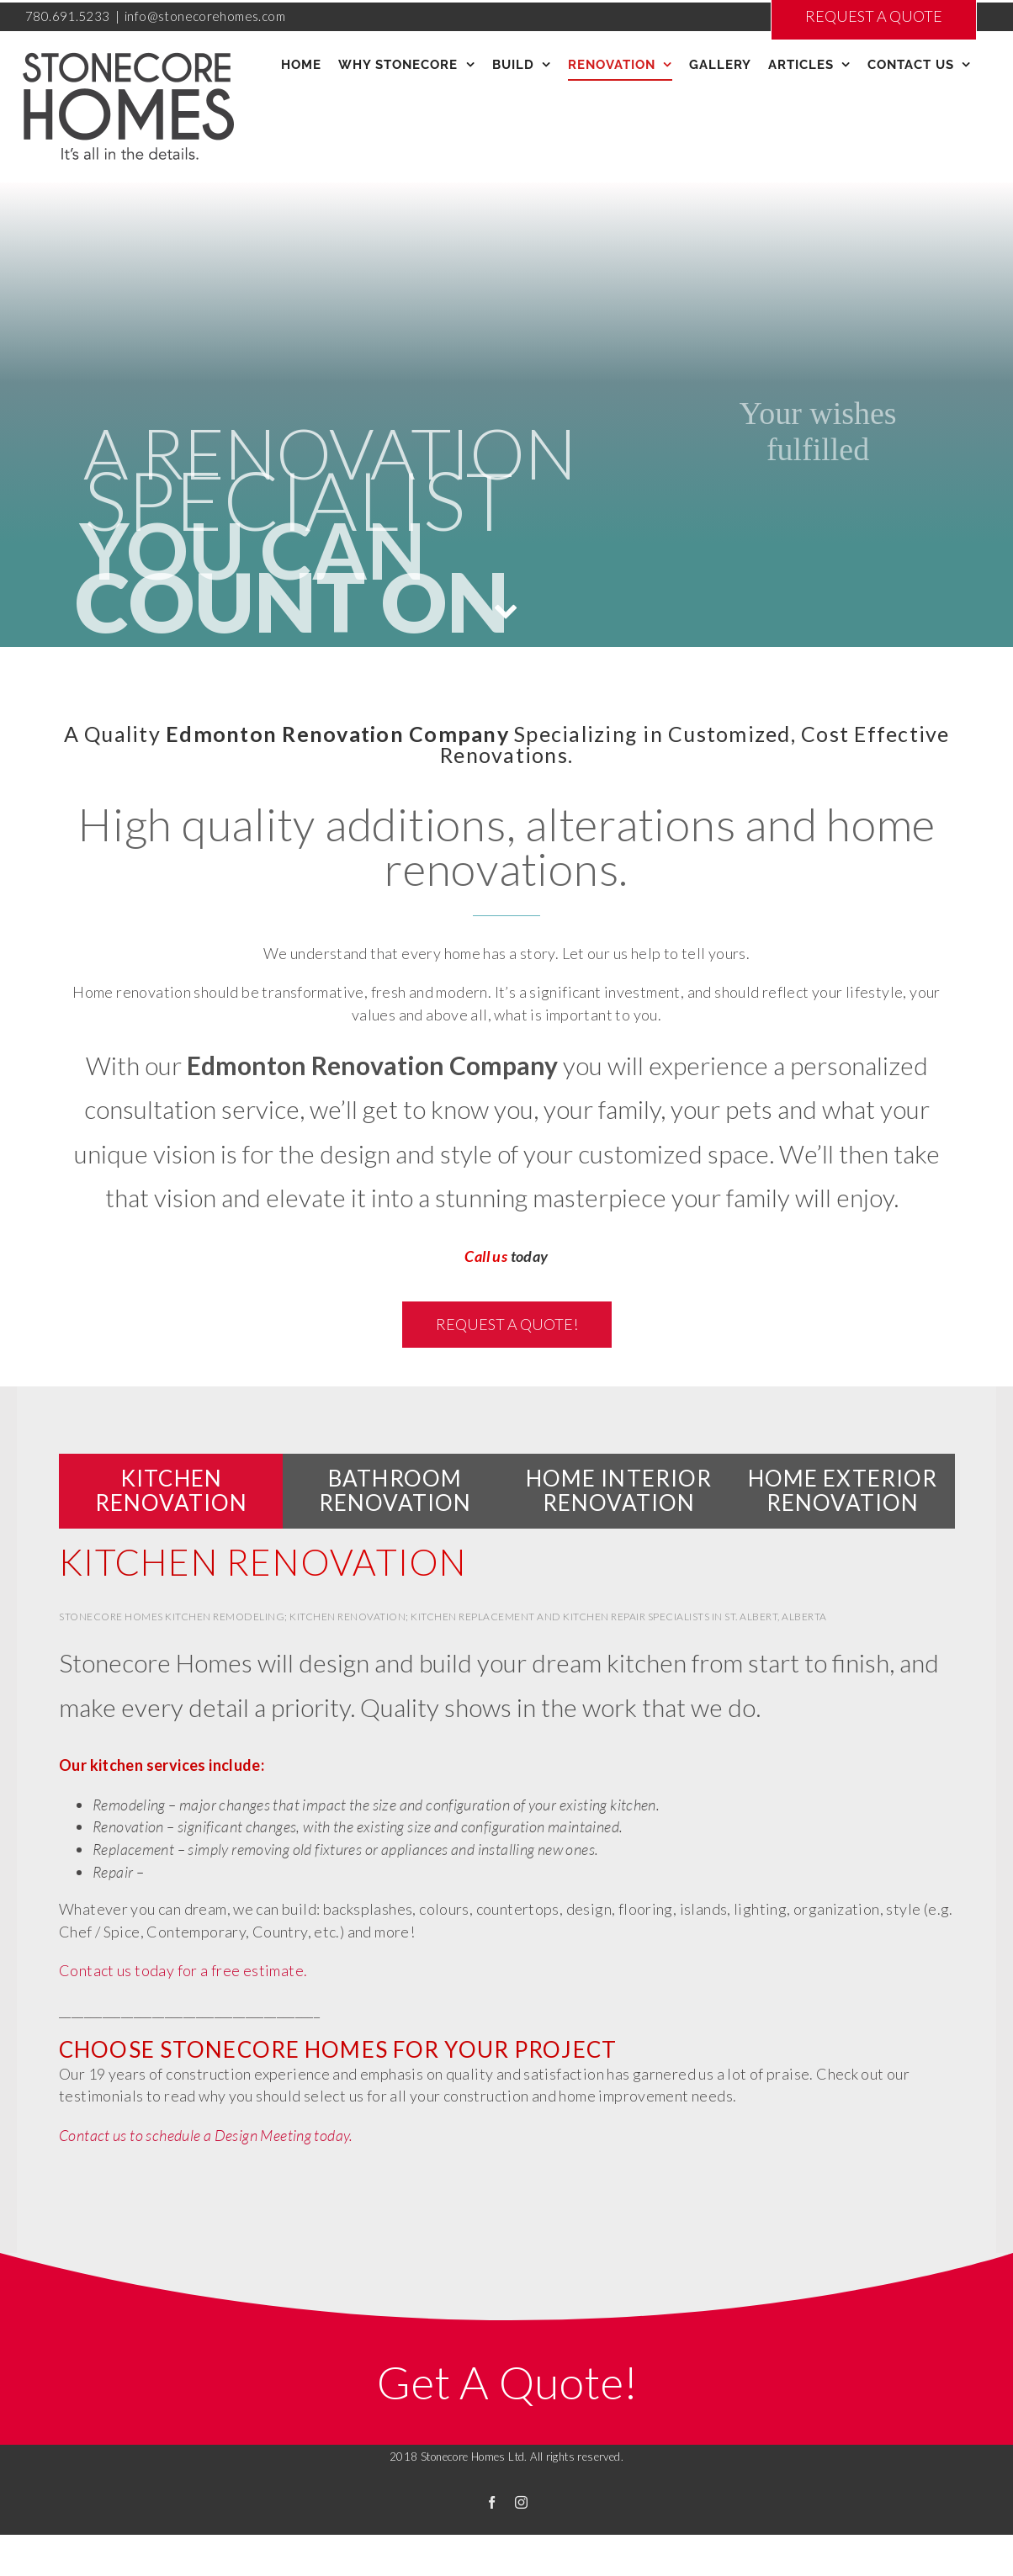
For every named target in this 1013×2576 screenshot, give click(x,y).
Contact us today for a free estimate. (183, 1970)
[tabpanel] (506, 1867)
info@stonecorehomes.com (205, 16)
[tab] (171, 1491)
